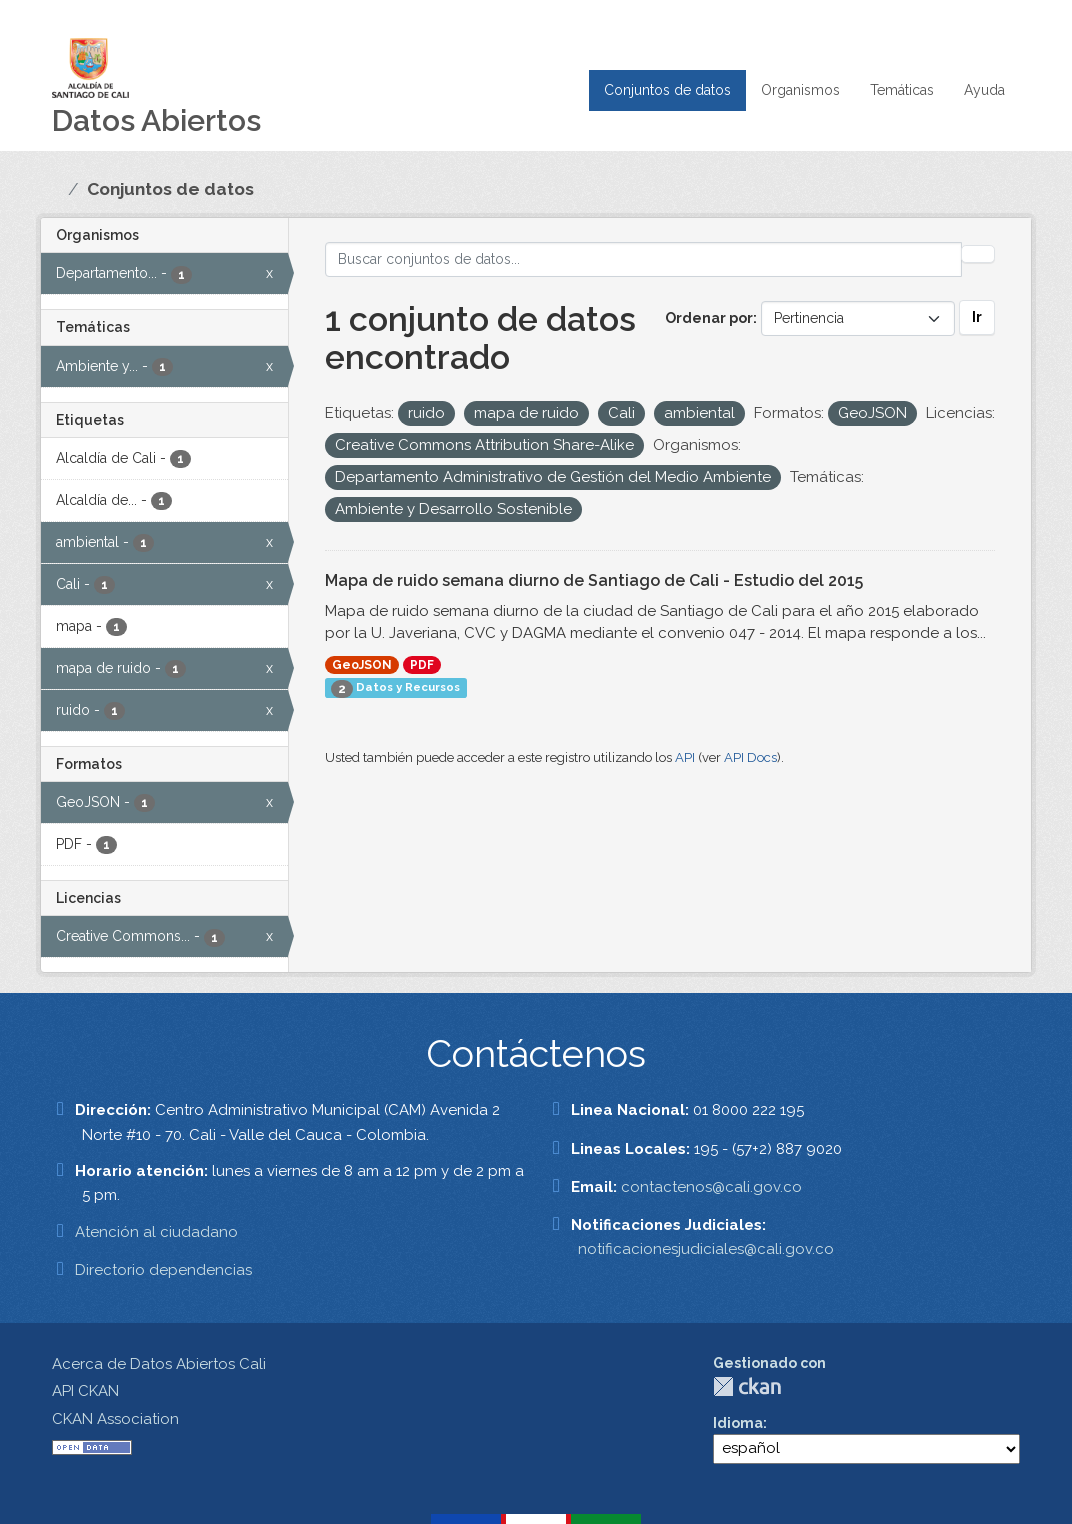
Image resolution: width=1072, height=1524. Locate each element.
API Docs (750, 757)
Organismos (800, 90)
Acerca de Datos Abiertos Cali (159, 1364)
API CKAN (85, 1391)
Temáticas (902, 90)
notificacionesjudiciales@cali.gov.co (706, 1249)
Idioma (738, 1423)
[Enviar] (978, 254)
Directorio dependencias (163, 1270)
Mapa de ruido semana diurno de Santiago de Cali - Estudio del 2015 (594, 580)
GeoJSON (362, 665)
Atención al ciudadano (156, 1232)
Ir (977, 317)
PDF (422, 665)
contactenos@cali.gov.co (711, 1187)
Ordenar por (709, 318)
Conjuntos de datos (667, 90)
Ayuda (984, 90)
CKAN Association (115, 1419)
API (685, 757)
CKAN (747, 1386)
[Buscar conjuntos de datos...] (644, 259)
